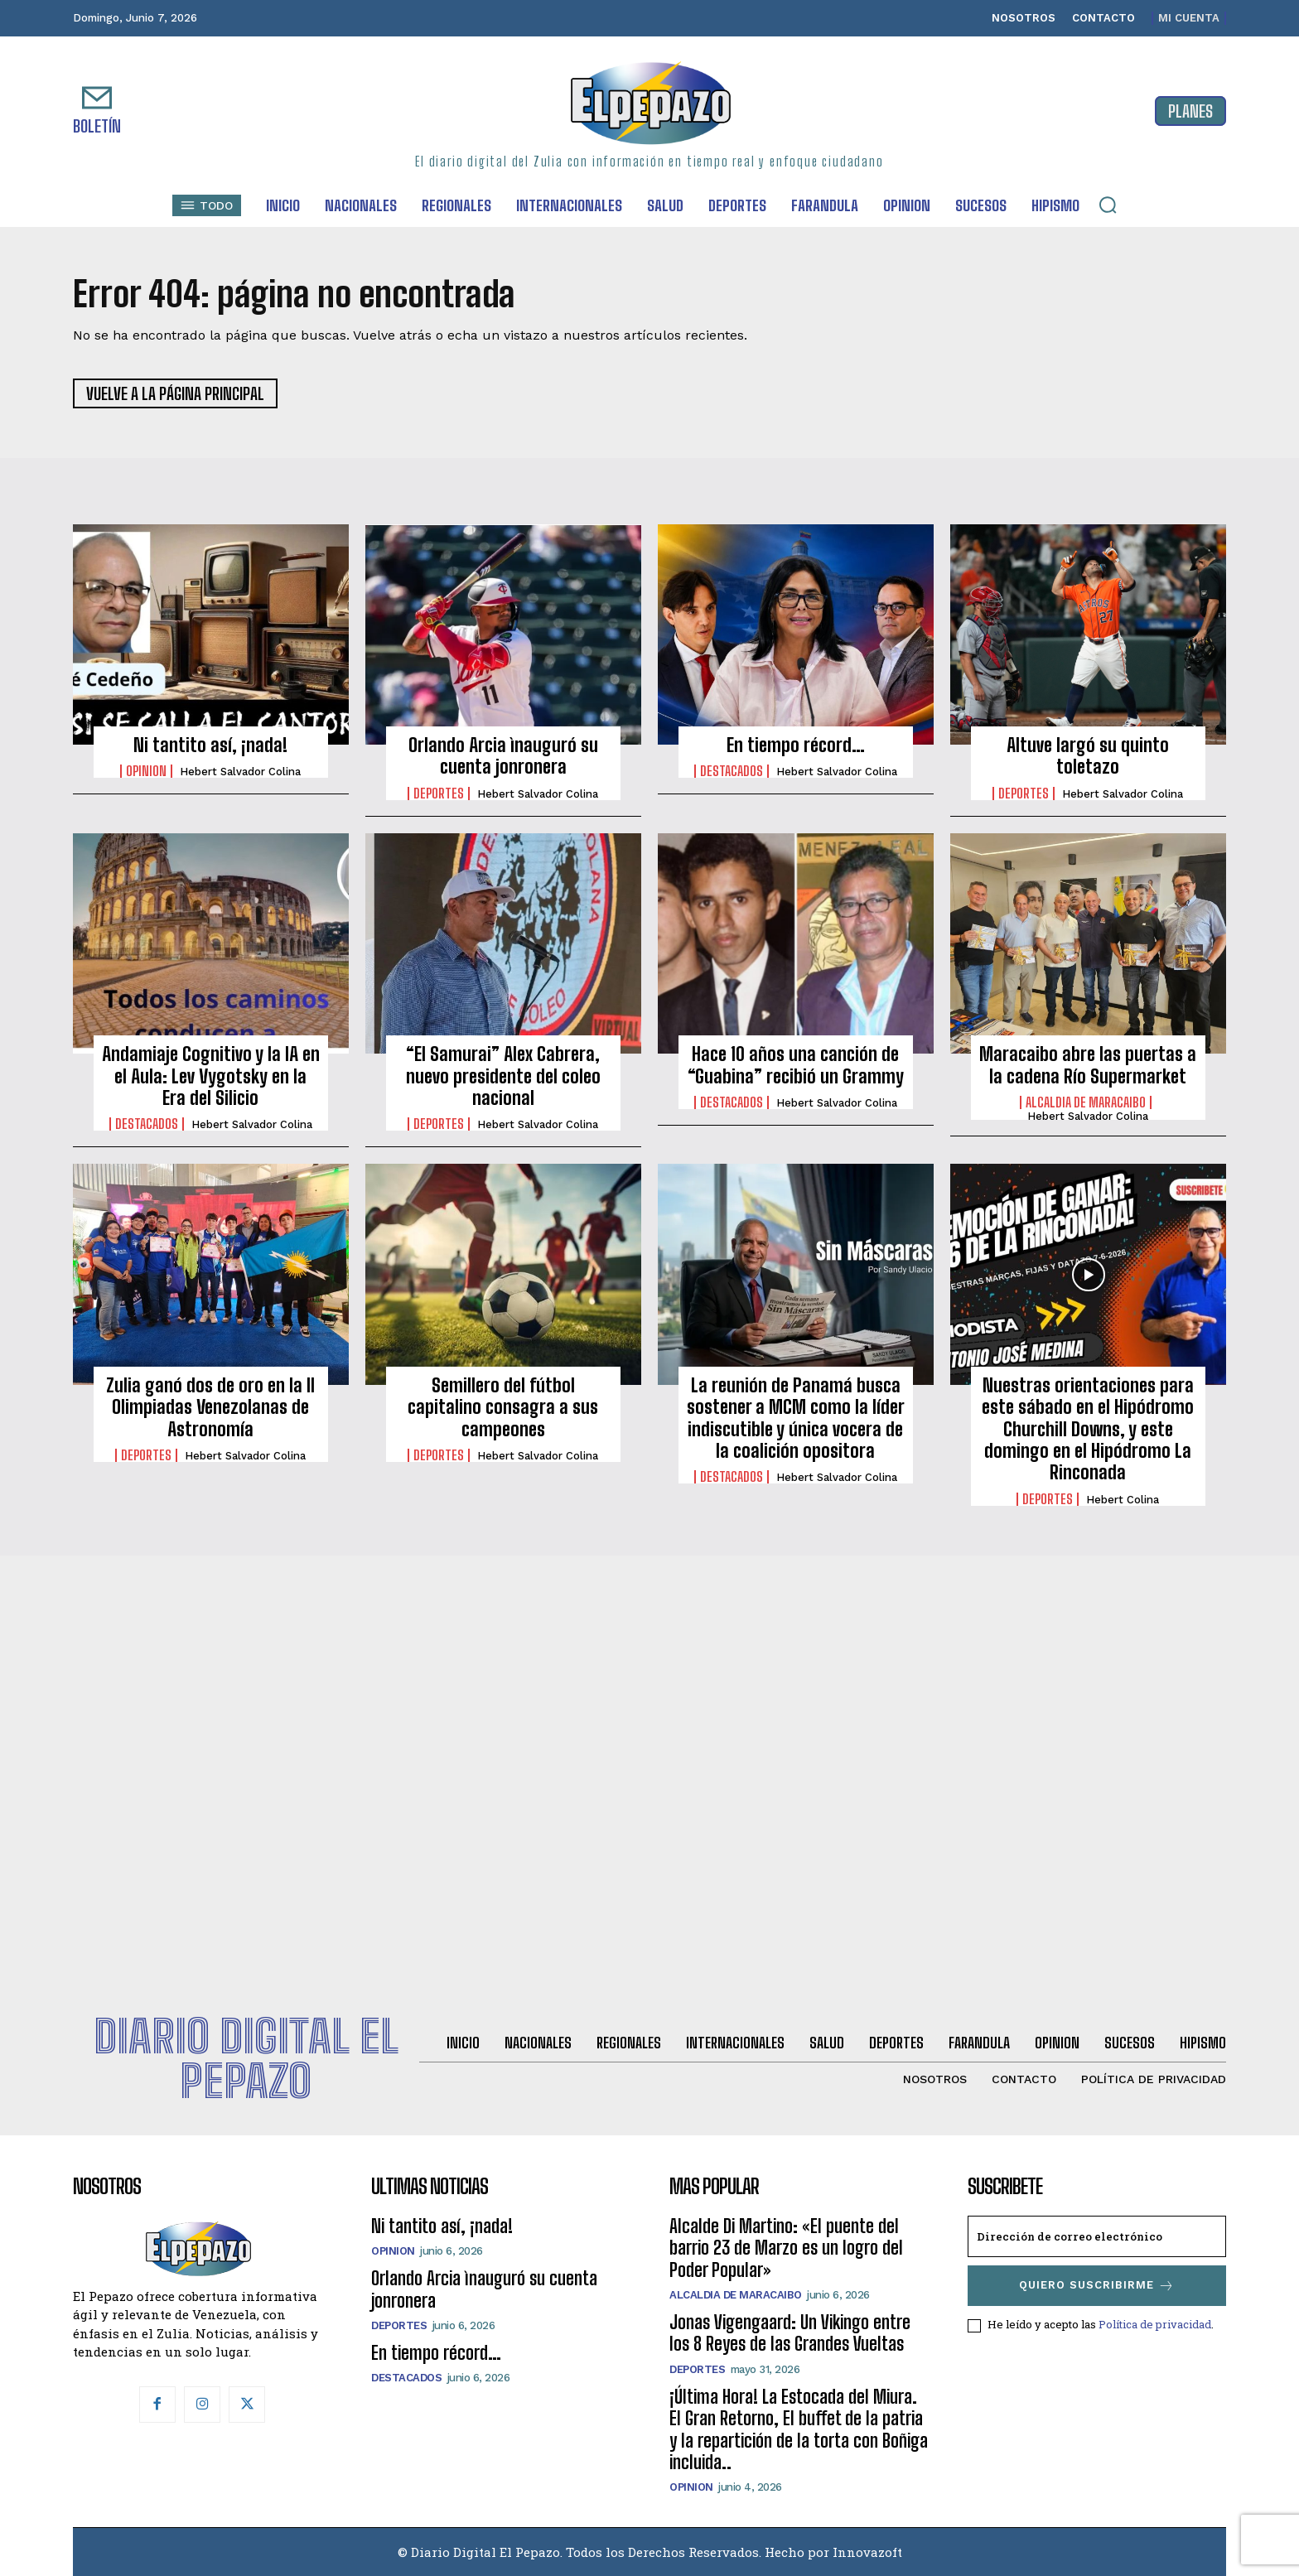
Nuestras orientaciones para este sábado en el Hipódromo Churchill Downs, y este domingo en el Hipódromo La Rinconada (1088, 1429)
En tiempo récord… (796, 745)
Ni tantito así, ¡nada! (210, 745)
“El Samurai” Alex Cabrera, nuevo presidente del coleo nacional (503, 1076)
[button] (1108, 204)
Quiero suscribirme (1097, 2286)
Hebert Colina (1122, 1499)
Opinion (146, 771)
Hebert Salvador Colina (240, 771)
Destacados (731, 771)
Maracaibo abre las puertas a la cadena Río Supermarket (1087, 1065)
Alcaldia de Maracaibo (1086, 1102)
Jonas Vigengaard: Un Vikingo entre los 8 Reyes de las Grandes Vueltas (789, 2333)
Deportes (438, 793)
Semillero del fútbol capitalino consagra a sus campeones (503, 1407)
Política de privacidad (1155, 2324)
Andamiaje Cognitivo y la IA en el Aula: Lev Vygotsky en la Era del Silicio (211, 1076)
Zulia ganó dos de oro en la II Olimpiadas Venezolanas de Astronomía (210, 1407)
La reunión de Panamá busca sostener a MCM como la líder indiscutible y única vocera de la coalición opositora (796, 1418)
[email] (1097, 2236)
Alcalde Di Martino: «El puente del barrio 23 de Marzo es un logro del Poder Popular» (786, 2248)
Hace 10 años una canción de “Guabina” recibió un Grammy (796, 1065)
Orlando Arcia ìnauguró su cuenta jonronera (503, 756)
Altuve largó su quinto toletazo (1088, 756)
